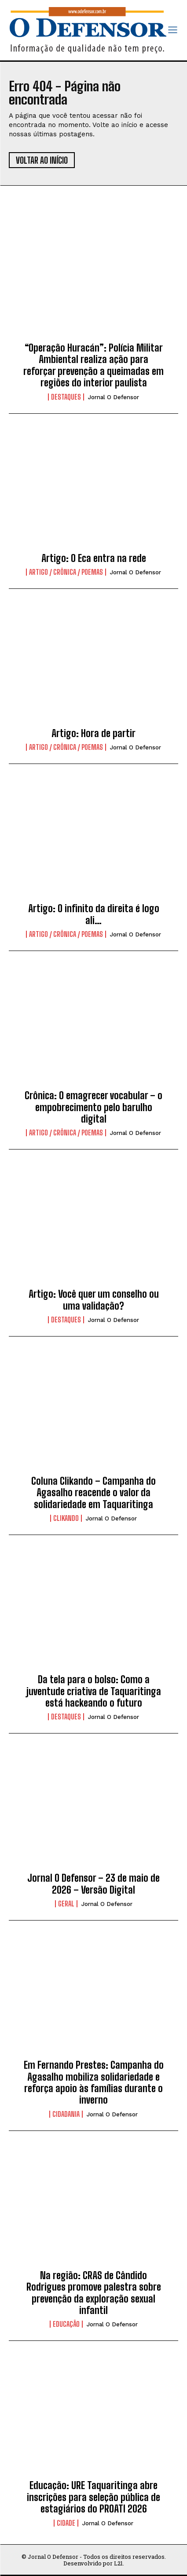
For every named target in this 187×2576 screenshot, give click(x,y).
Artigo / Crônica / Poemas (66, 572)
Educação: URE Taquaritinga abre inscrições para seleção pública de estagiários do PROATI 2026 (93, 2497)
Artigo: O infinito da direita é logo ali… (93, 914)
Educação (66, 2324)
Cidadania (66, 2114)
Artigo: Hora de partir (93, 733)
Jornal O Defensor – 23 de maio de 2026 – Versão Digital (93, 1883)
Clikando (66, 1518)
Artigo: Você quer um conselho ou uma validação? (94, 1299)
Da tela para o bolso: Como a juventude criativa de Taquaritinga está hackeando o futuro (93, 1691)
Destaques (66, 397)
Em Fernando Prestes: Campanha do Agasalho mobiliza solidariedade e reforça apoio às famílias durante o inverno (94, 2082)
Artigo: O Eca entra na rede (93, 558)
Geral (66, 1903)
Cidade (66, 2523)
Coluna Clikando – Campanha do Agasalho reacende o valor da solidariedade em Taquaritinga (93, 1492)
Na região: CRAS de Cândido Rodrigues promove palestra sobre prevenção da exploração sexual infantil (93, 2292)
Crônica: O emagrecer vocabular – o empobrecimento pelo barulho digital (93, 1107)
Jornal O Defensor (113, 397)
